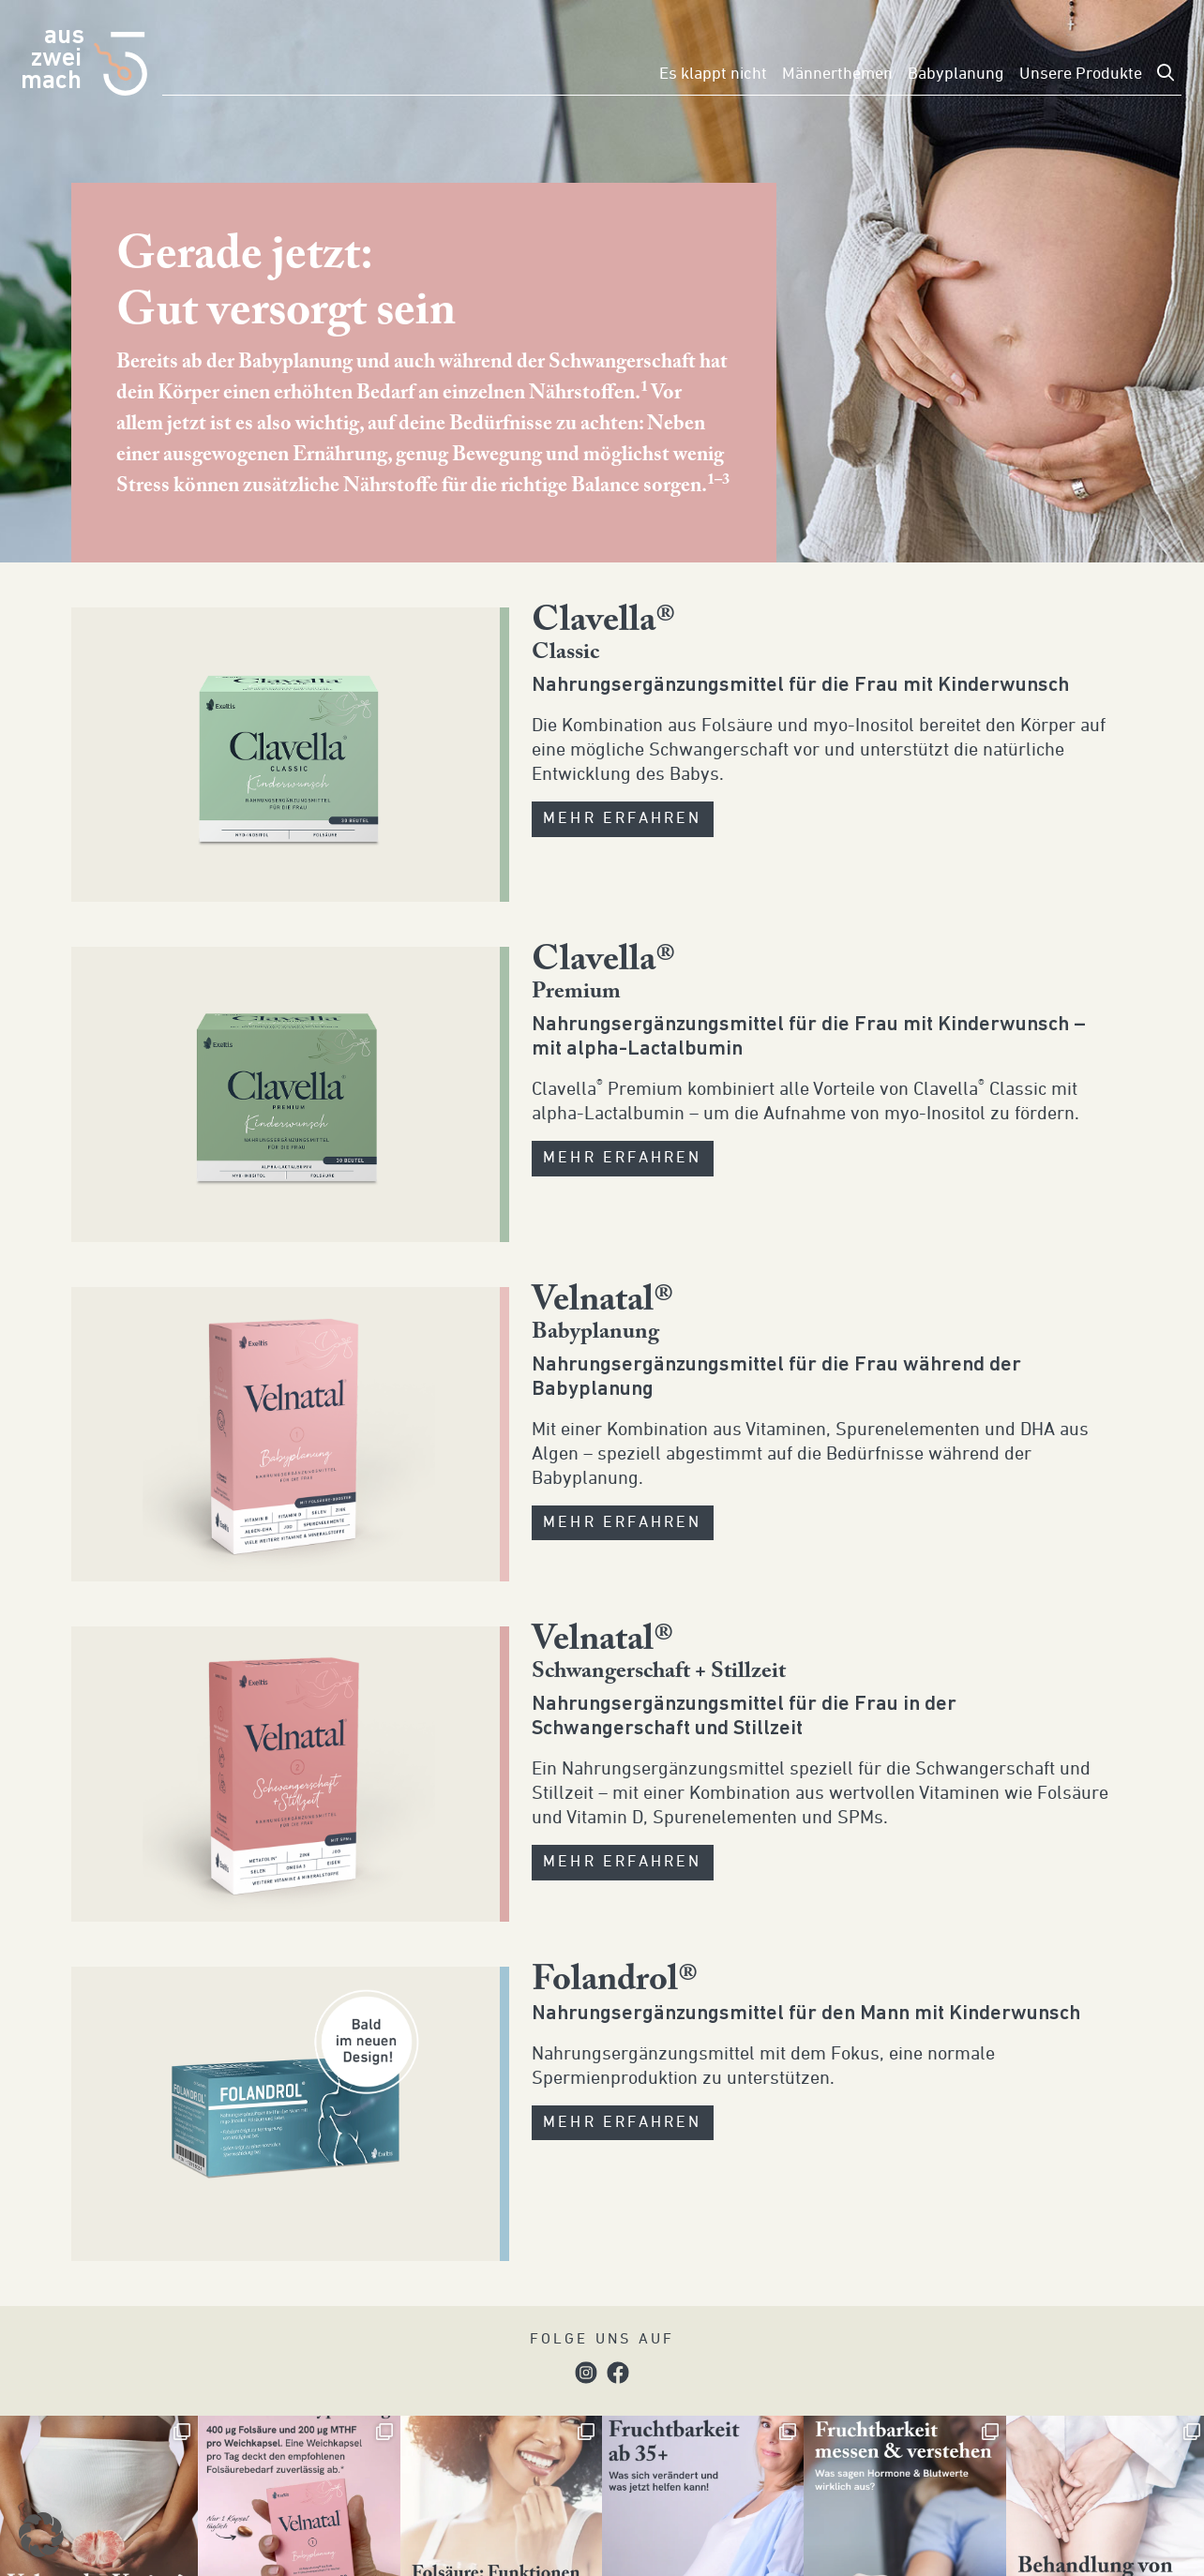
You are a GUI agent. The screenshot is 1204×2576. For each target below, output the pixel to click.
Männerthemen (837, 74)
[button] (41, 2535)
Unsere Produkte (1080, 74)
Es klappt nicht (713, 74)
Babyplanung (956, 74)
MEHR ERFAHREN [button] (622, 819)
